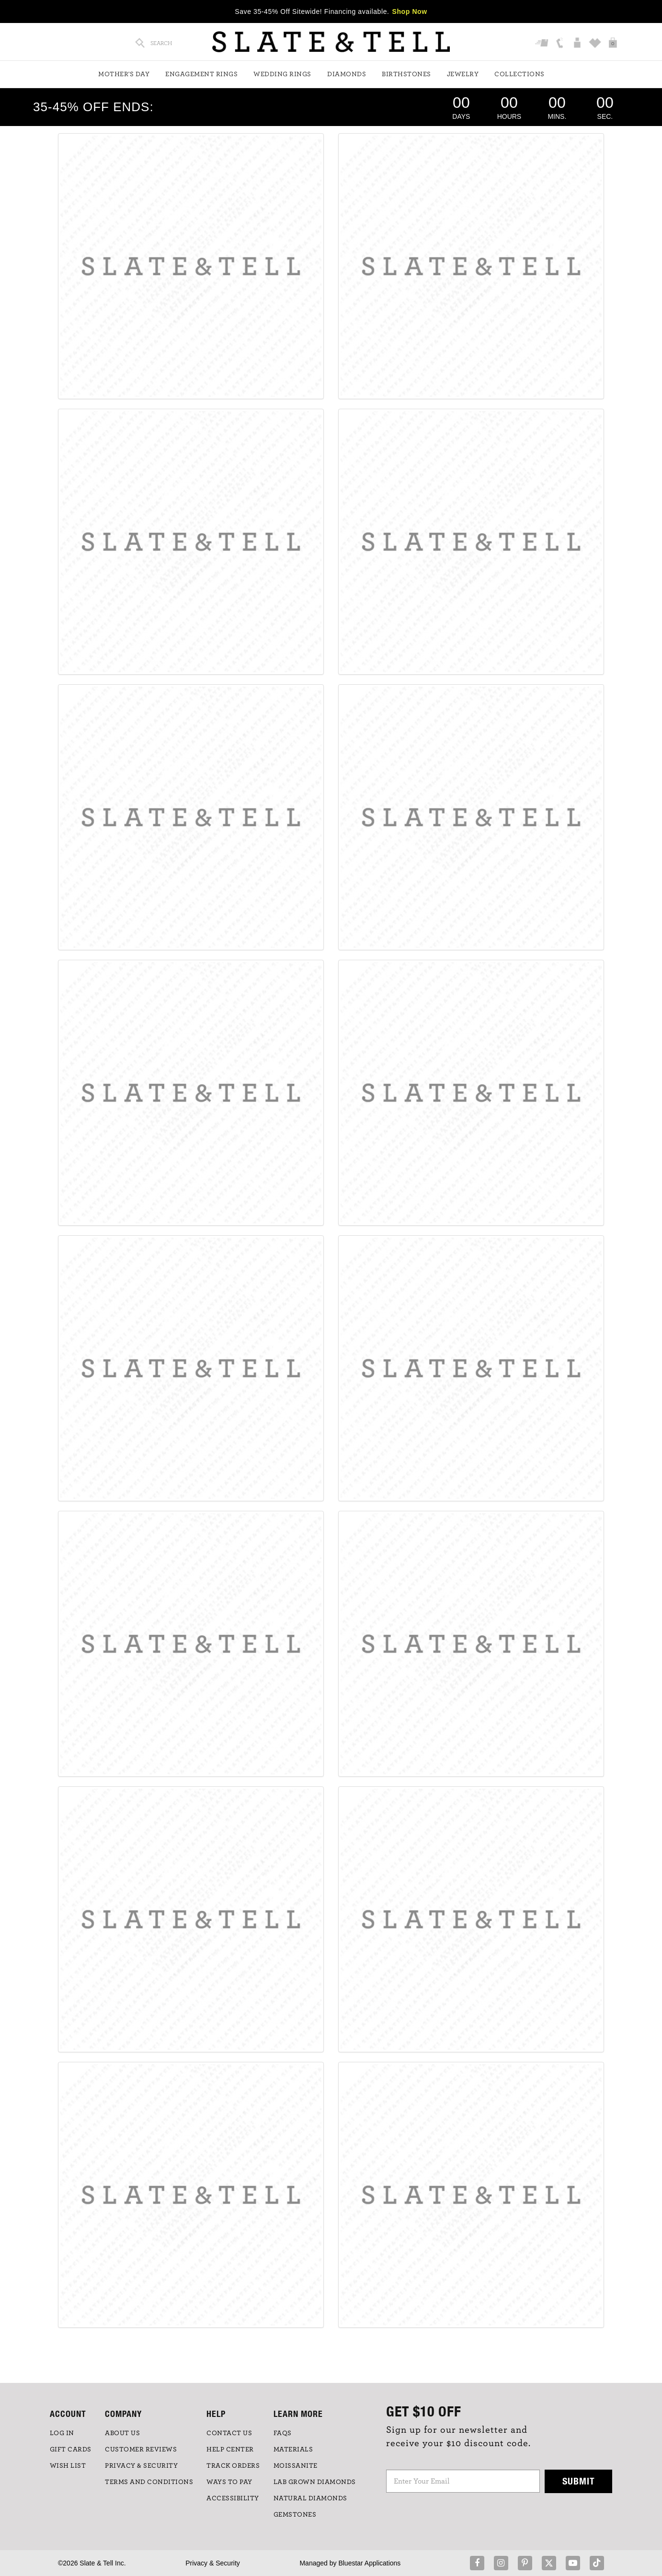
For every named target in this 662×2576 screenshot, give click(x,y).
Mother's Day (123, 74)
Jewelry (463, 74)
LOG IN (62, 2433)
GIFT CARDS (70, 2449)
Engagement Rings (201, 74)
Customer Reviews (141, 2449)
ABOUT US (122, 2433)
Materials (293, 2449)
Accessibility (232, 2498)
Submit (578, 2480)
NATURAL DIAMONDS (310, 2498)
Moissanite (296, 2465)
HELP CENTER (230, 2449)
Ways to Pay (229, 2482)
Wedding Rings (282, 74)
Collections (519, 74)
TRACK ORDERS (233, 2465)
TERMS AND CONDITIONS (149, 2482)
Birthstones (406, 74)
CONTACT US (229, 2433)
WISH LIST (68, 2465)
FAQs (283, 2433)
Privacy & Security (212, 2563)
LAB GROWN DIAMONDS (315, 2482)
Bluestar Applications (369, 2563)
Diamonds (346, 74)
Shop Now (409, 11)
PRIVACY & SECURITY (141, 2465)
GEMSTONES (295, 2514)
